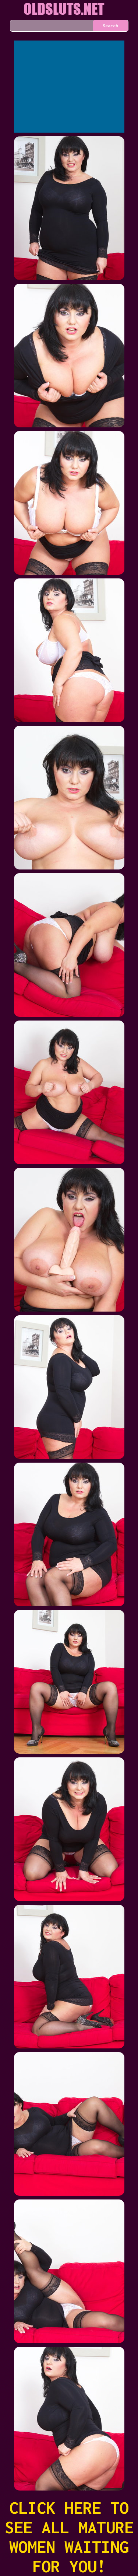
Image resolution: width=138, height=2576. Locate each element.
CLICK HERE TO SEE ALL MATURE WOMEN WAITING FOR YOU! (69, 2537)
